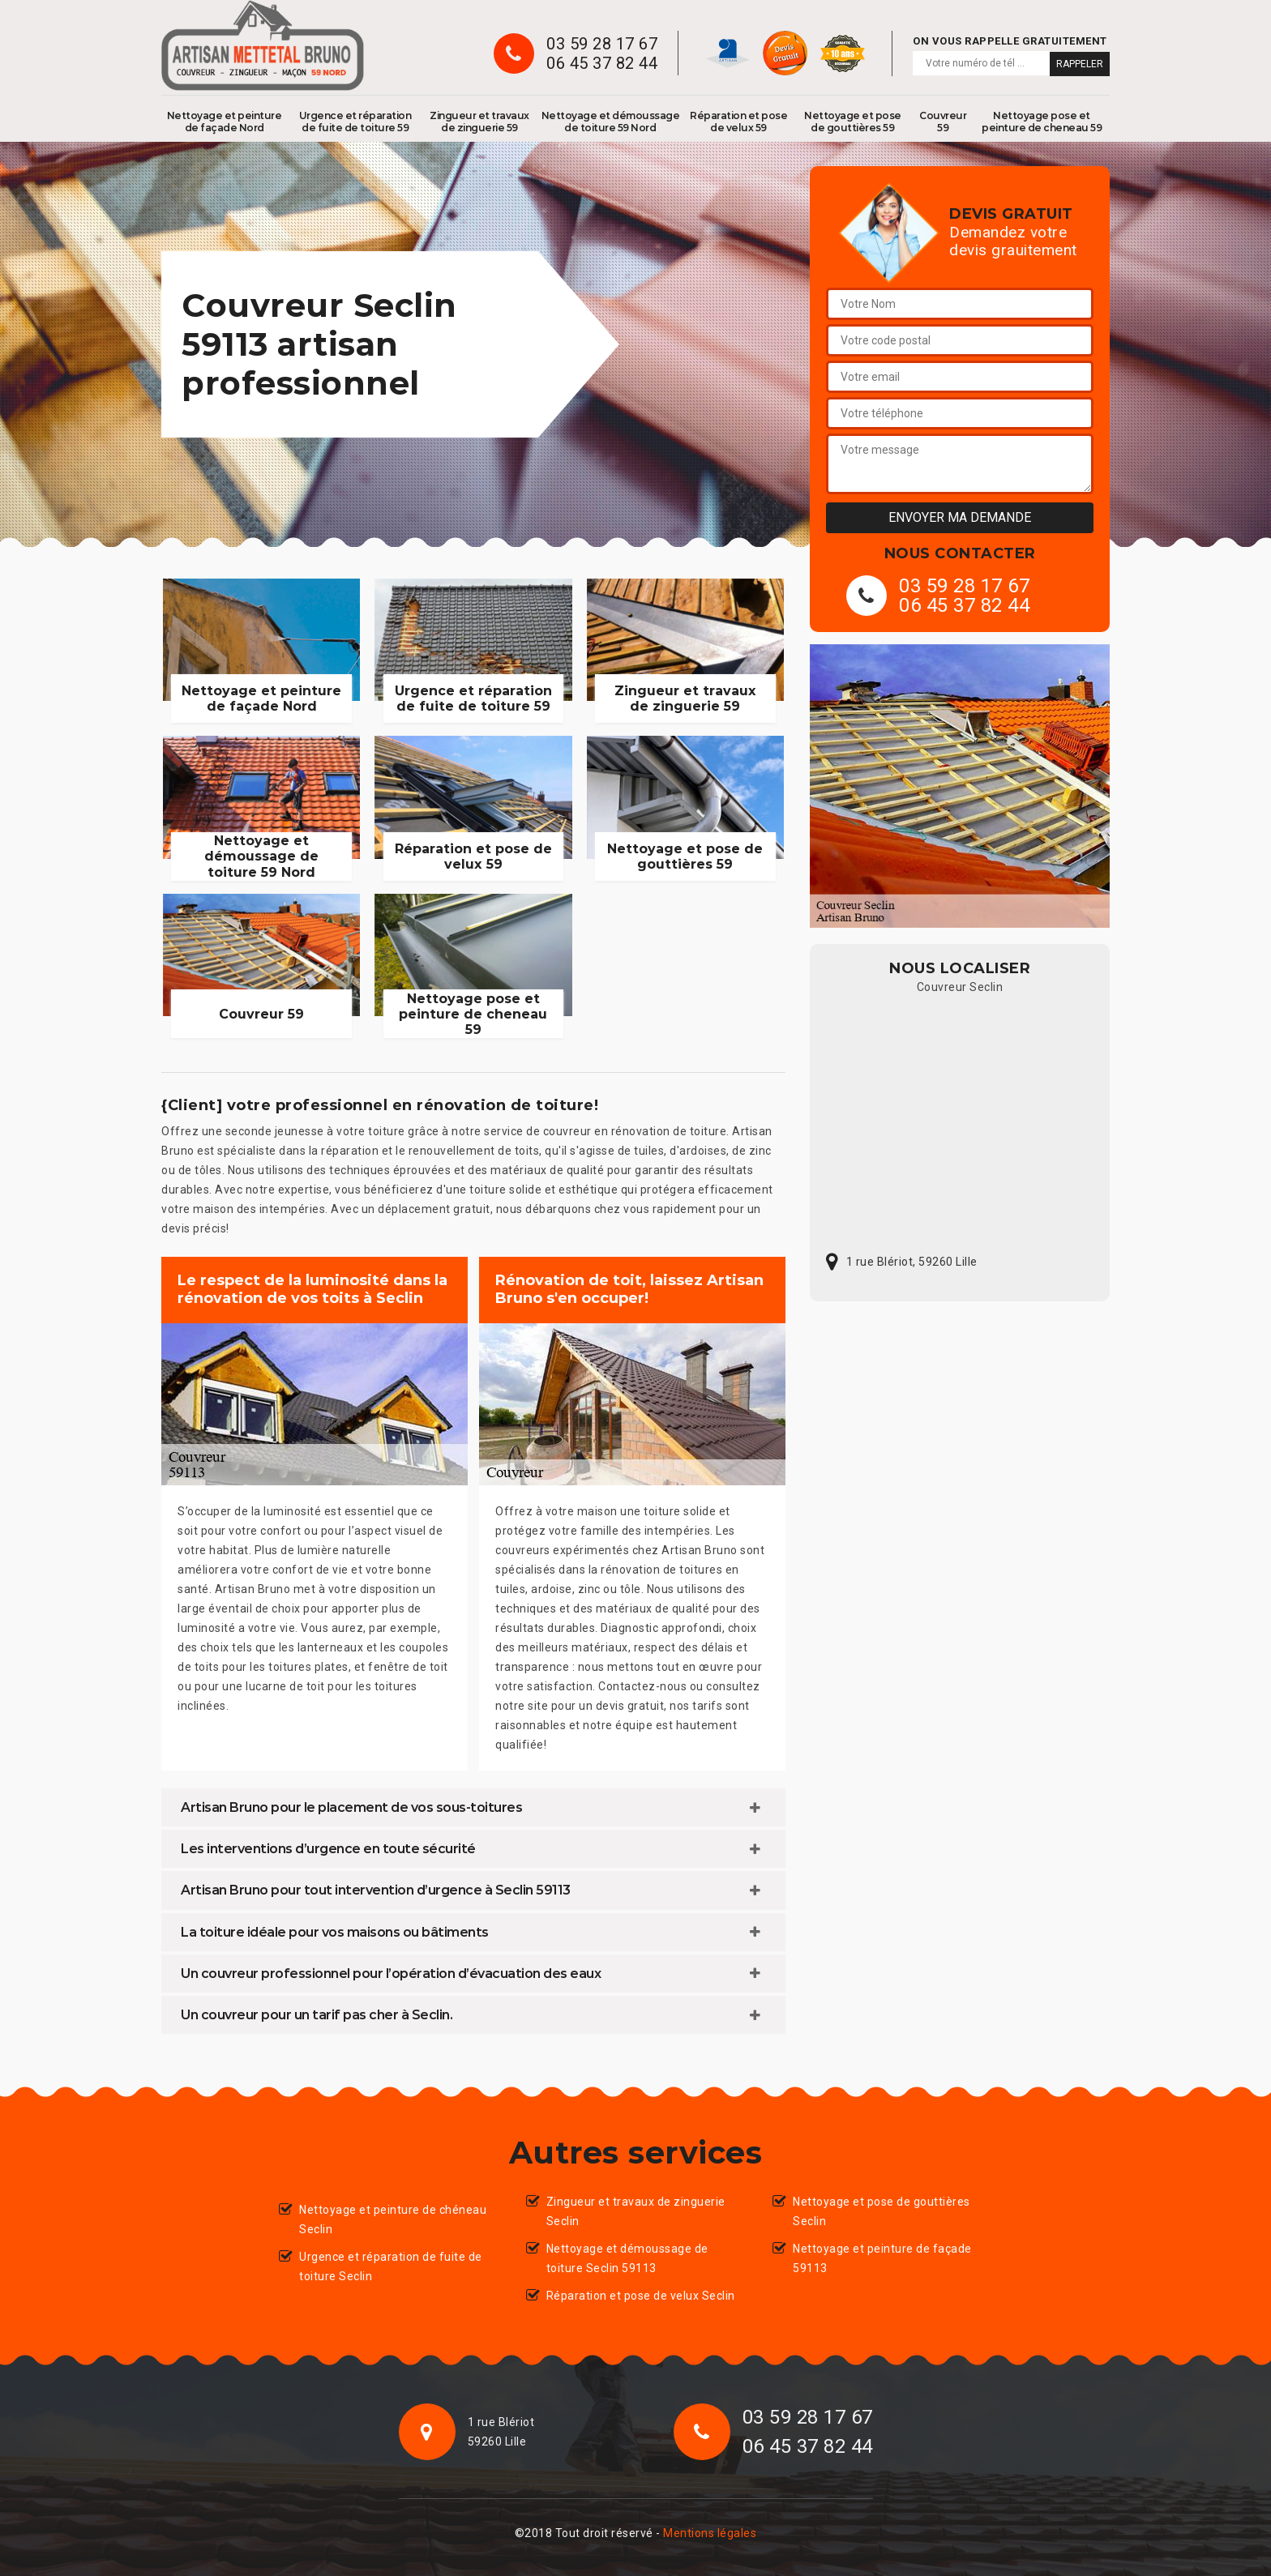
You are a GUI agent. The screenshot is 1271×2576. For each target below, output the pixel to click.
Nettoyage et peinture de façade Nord (224, 121)
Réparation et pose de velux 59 (738, 121)
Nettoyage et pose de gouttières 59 (852, 121)
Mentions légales (709, 2533)
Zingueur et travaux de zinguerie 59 (479, 121)
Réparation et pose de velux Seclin (640, 2295)
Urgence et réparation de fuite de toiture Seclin (390, 2266)
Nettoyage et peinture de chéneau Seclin (392, 2219)
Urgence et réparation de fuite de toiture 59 (355, 121)
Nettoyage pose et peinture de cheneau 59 (1042, 121)
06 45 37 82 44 (601, 63)
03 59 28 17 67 (601, 43)
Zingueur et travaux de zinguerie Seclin (635, 2211)
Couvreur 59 (942, 121)
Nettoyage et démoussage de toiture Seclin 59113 (627, 2258)
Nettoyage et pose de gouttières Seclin (881, 2211)
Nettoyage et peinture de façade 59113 (882, 2258)
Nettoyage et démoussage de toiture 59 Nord (610, 121)
